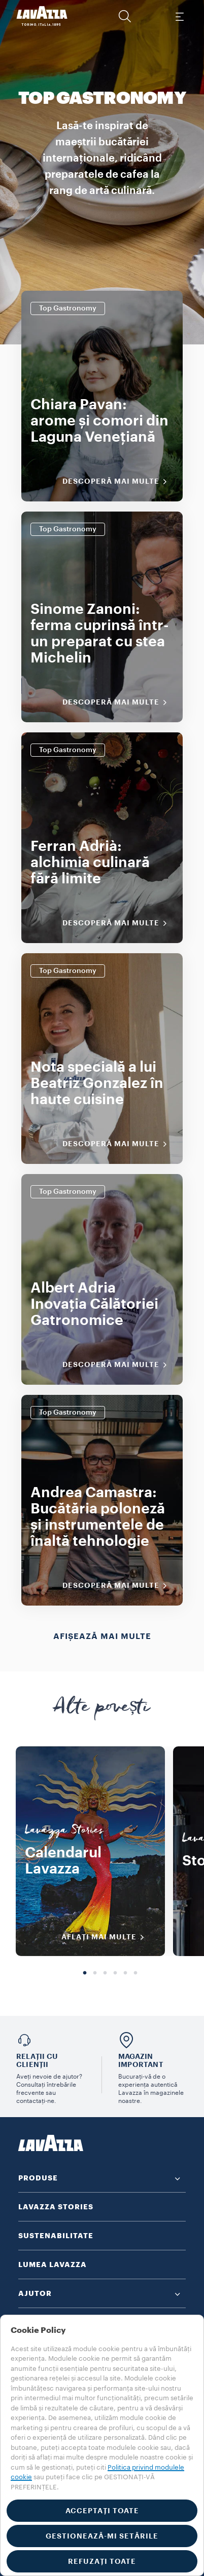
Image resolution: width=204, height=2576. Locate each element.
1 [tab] (85, 1973)
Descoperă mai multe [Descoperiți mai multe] (118, 482)
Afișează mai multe (102, 1636)
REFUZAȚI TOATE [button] (102, 2561)
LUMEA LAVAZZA (52, 2264)
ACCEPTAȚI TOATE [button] (102, 2510)
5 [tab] (125, 1973)
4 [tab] (115, 1973)
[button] (125, 16)
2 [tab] (95, 1973)
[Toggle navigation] (179, 16)
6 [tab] (135, 1973)
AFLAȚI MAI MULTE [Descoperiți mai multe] (106, 1937)
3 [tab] (105, 1973)
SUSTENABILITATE (55, 2235)
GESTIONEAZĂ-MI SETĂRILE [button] (102, 2536)
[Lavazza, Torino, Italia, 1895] (42, 16)
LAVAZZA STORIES (55, 2206)
